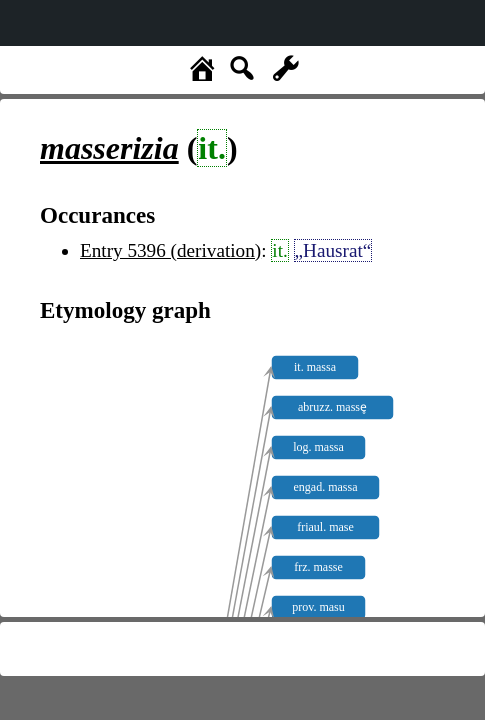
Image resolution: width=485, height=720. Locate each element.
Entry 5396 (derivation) (170, 250)
